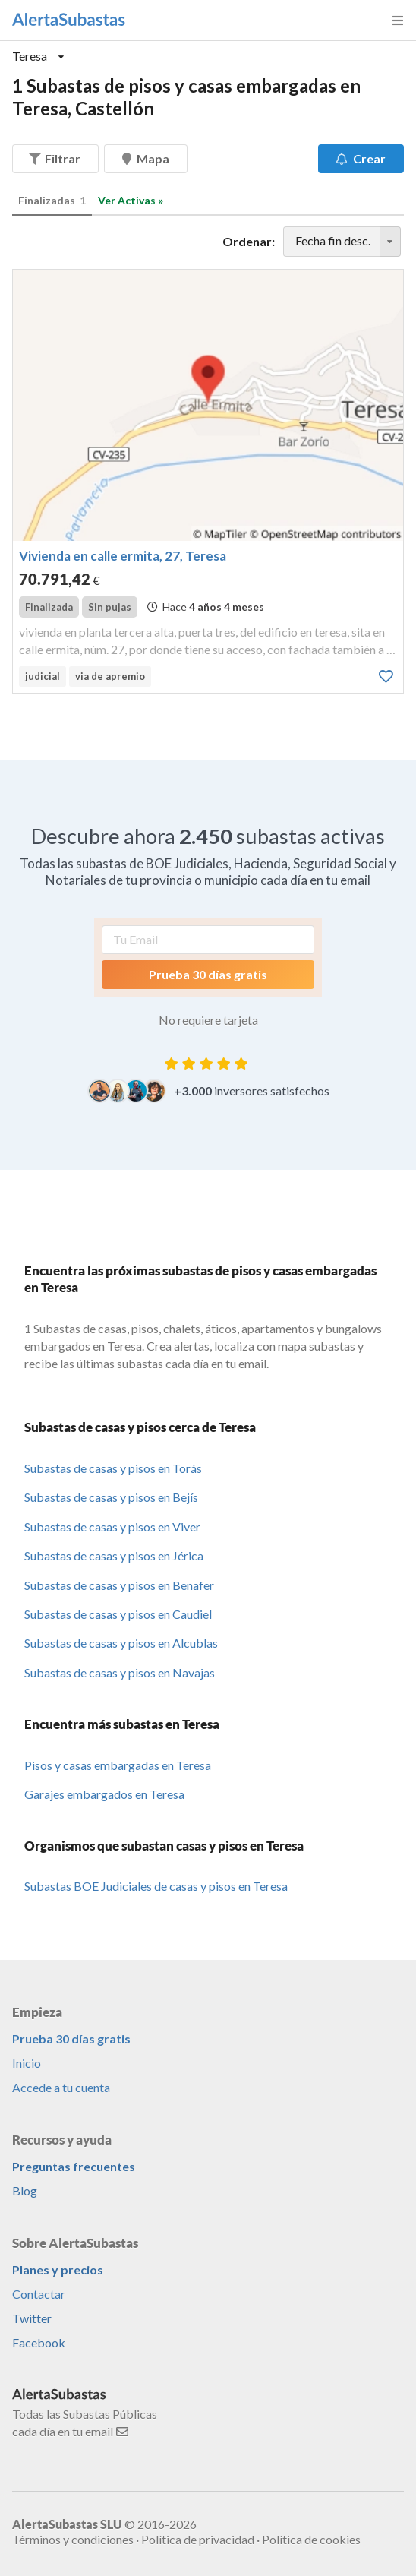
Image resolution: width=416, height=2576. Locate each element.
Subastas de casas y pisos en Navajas (119, 1672)
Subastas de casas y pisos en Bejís (111, 1497)
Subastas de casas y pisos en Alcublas (121, 1643)
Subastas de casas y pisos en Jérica (113, 1555)
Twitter (32, 2318)
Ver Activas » (130, 200)
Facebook (38, 2342)
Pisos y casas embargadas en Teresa (117, 1765)
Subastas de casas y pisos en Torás (113, 1468)
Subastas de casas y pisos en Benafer (119, 1585)
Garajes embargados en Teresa (104, 1794)
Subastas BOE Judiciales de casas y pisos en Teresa (156, 1886)
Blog (24, 2190)
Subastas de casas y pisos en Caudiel (118, 1614)
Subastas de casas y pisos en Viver (112, 1526)
